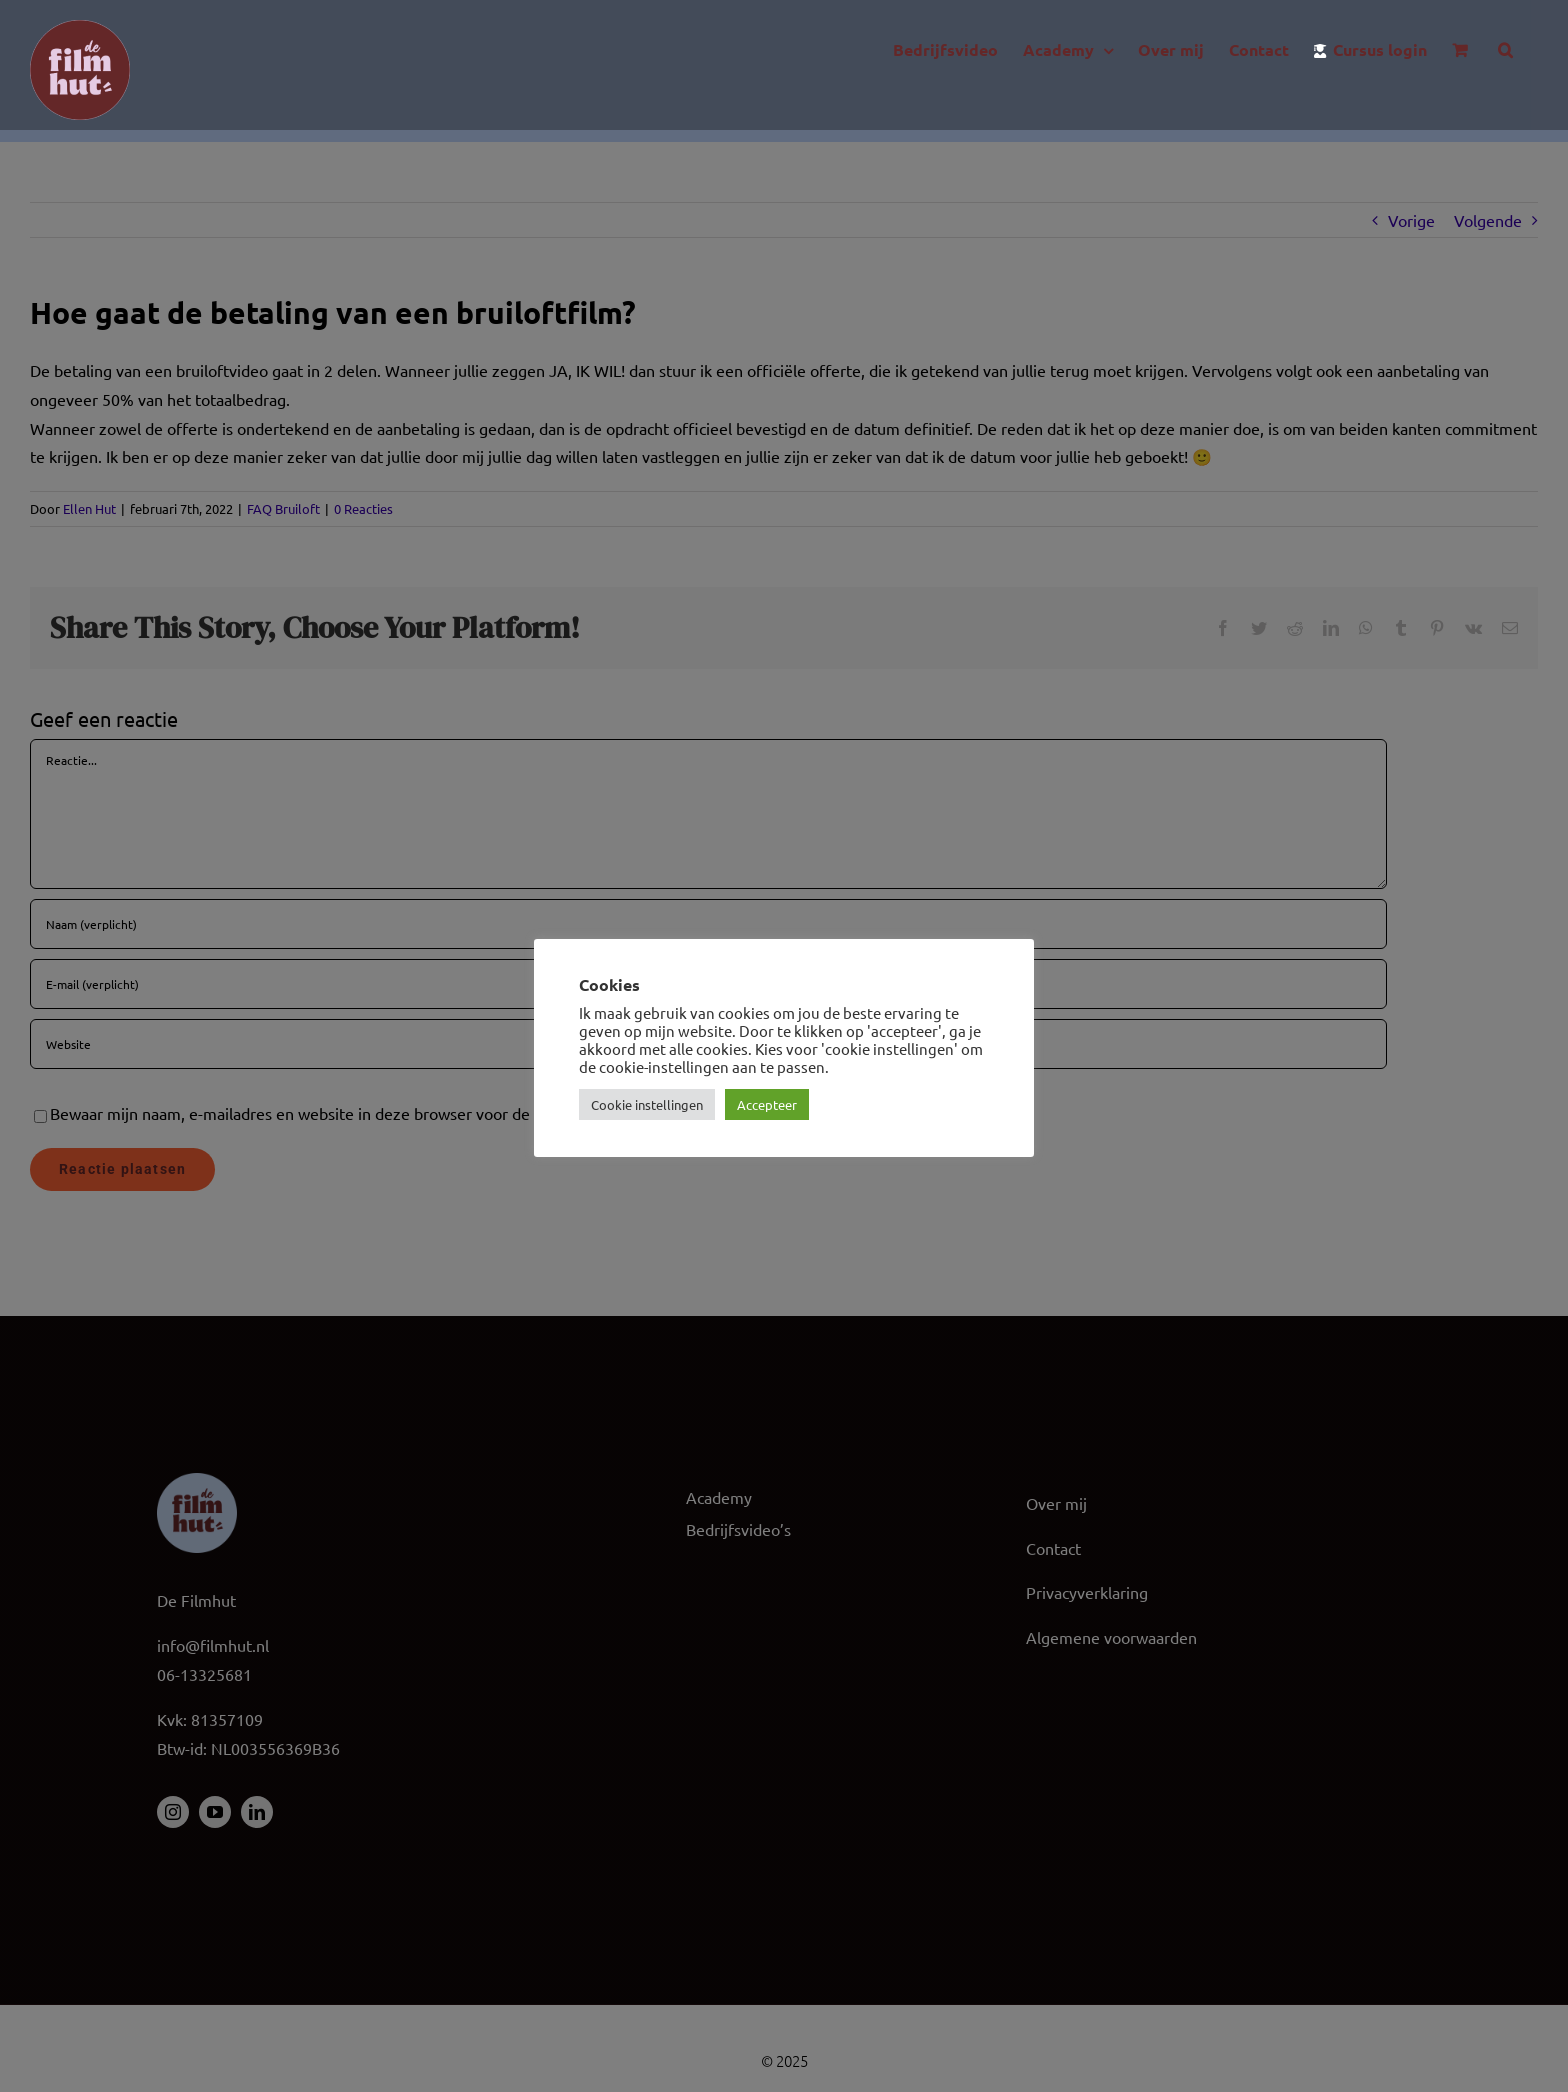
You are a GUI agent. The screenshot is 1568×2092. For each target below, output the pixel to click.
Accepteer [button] (767, 1104)
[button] (1505, 50)
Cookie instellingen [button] (647, 1104)
